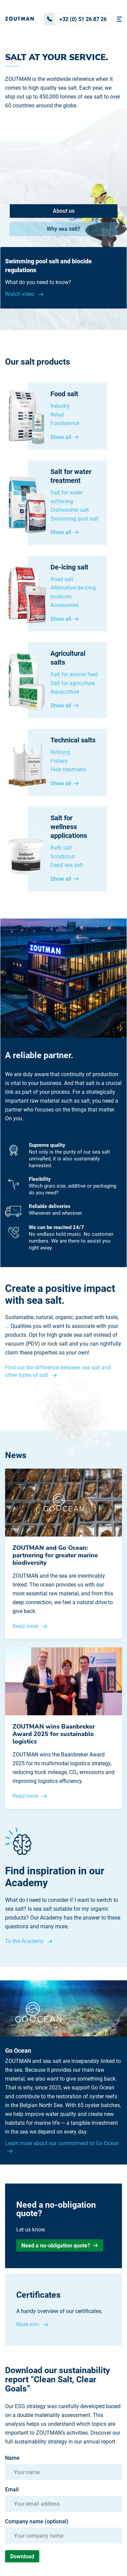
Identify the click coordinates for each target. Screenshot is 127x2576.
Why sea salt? (63, 229)
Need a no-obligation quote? (59, 2245)
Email (12, 2490)
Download (22, 2556)
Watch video (20, 294)
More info (28, 2324)
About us (64, 211)
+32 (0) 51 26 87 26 (75, 19)
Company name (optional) (36, 2522)
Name (12, 2458)
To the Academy (25, 1941)
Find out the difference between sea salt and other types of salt (58, 1371)
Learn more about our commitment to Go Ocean (62, 2143)
